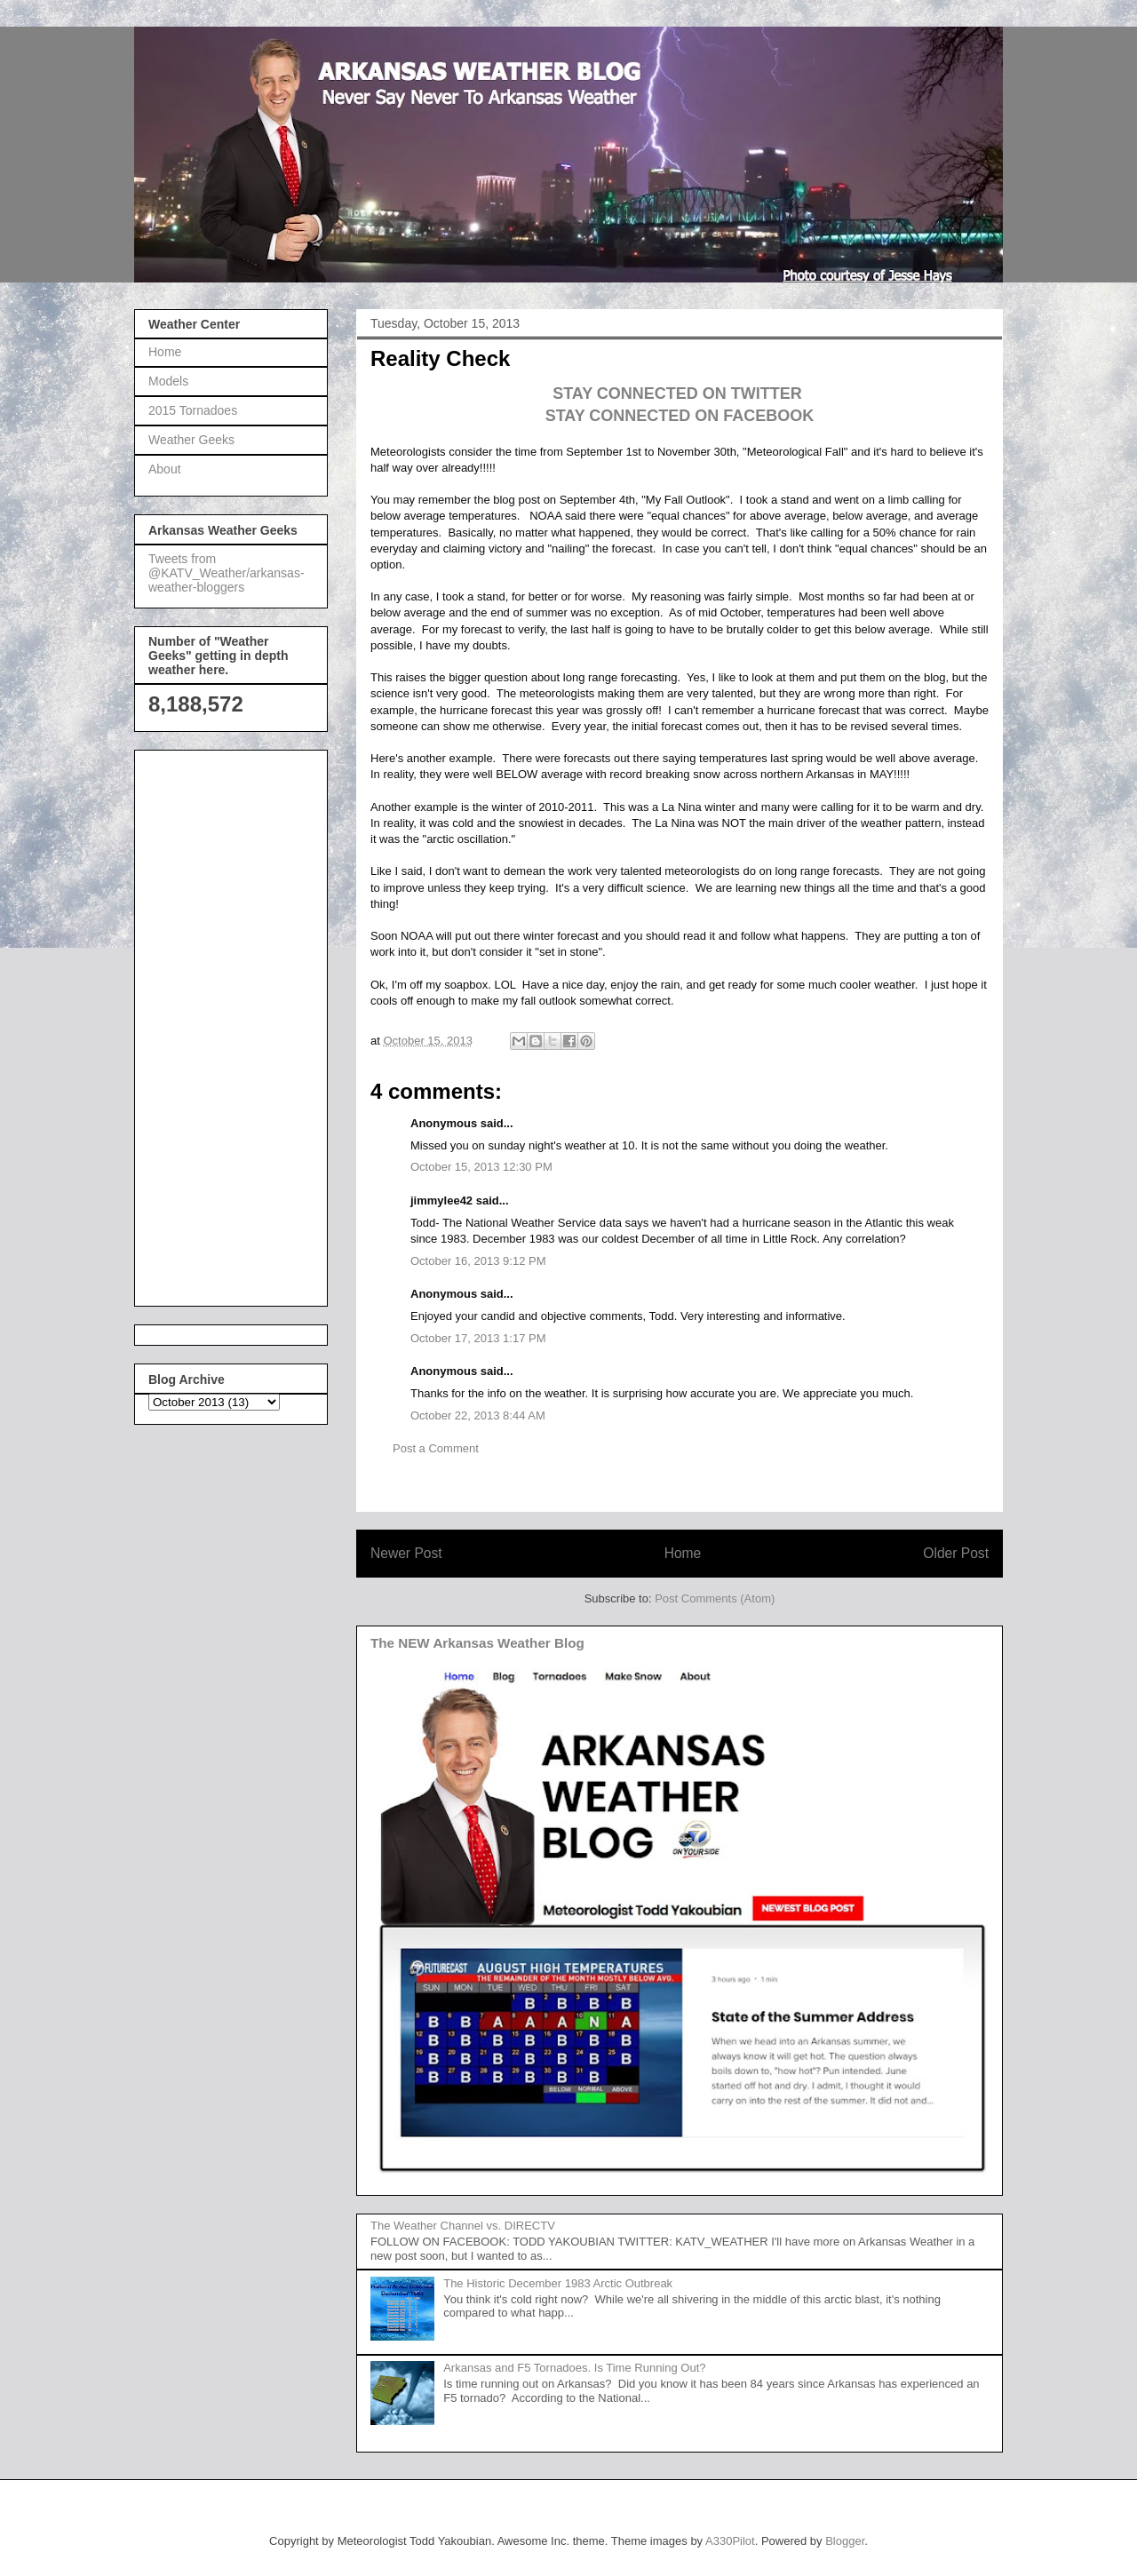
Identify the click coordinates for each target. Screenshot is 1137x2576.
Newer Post (406, 1553)
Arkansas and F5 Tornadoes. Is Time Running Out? (574, 2367)
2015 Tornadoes (192, 410)
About (164, 469)
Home (683, 1553)
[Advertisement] (219, 1023)
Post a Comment (436, 1448)
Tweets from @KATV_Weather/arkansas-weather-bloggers (226, 573)
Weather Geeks (191, 440)
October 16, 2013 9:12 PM (477, 1261)
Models (168, 381)
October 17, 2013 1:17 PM (477, 1338)
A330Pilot (730, 2541)
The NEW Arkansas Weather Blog (477, 1642)
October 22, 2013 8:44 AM (477, 1415)
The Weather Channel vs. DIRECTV (462, 2225)
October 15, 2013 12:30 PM (481, 1166)
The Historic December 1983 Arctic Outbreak (557, 2283)
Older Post (956, 1553)
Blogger (844, 2541)
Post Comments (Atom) (715, 1598)
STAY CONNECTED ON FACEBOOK (680, 416)
